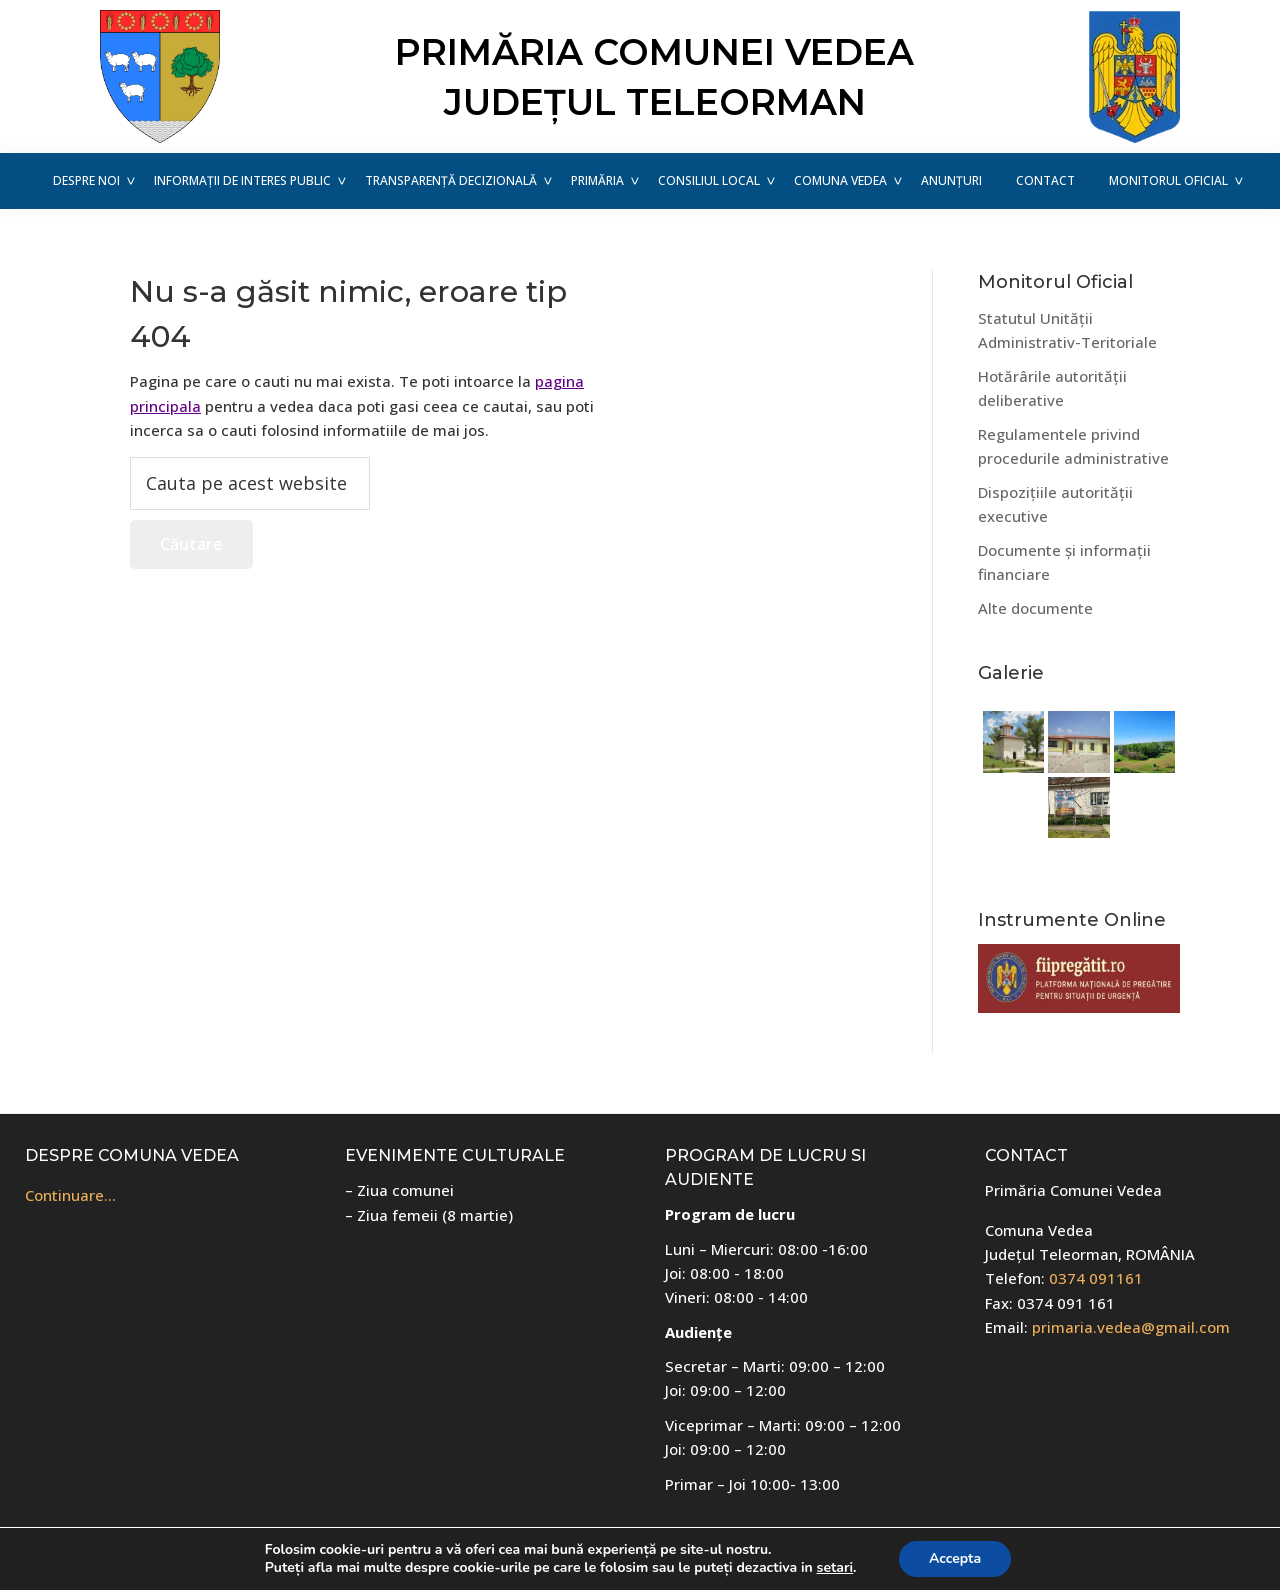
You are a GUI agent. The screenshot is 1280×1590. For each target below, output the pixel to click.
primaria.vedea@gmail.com (1131, 1327)
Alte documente (1035, 608)
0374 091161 (1096, 1278)
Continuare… (70, 1195)
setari (835, 1568)
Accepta (955, 1558)
